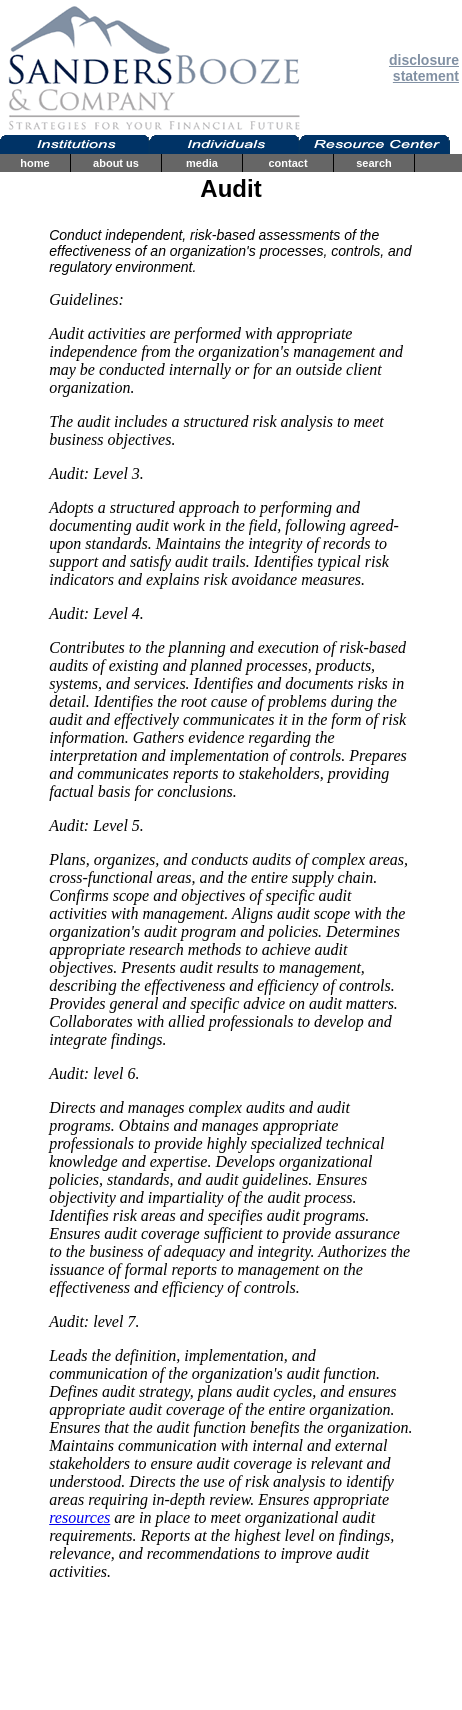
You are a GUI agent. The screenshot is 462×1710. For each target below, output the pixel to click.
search (373, 163)
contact (287, 163)
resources (79, 1517)
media (202, 163)
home (34, 163)
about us (116, 163)
